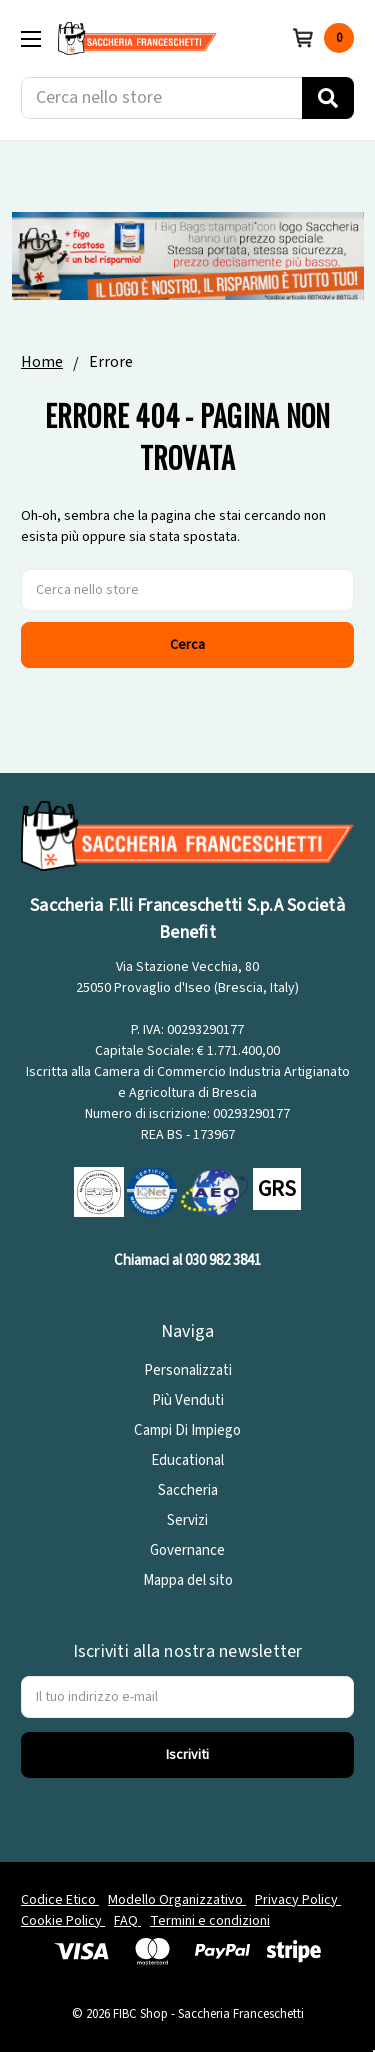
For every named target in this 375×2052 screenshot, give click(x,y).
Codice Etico (60, 1900)
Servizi (187, 1520)
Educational (187, 1460)
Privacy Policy (298, 1900)
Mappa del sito (188, 1580)
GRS (277, 1189)
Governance (187, 1550)
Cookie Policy (63, 1921)
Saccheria (188, 1490)
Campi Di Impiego (187, 1430)
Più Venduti (188, 1400)
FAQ (127, 1921)
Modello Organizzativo (177, 1900)
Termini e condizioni (210, 1921)
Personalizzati (188, 1370)
